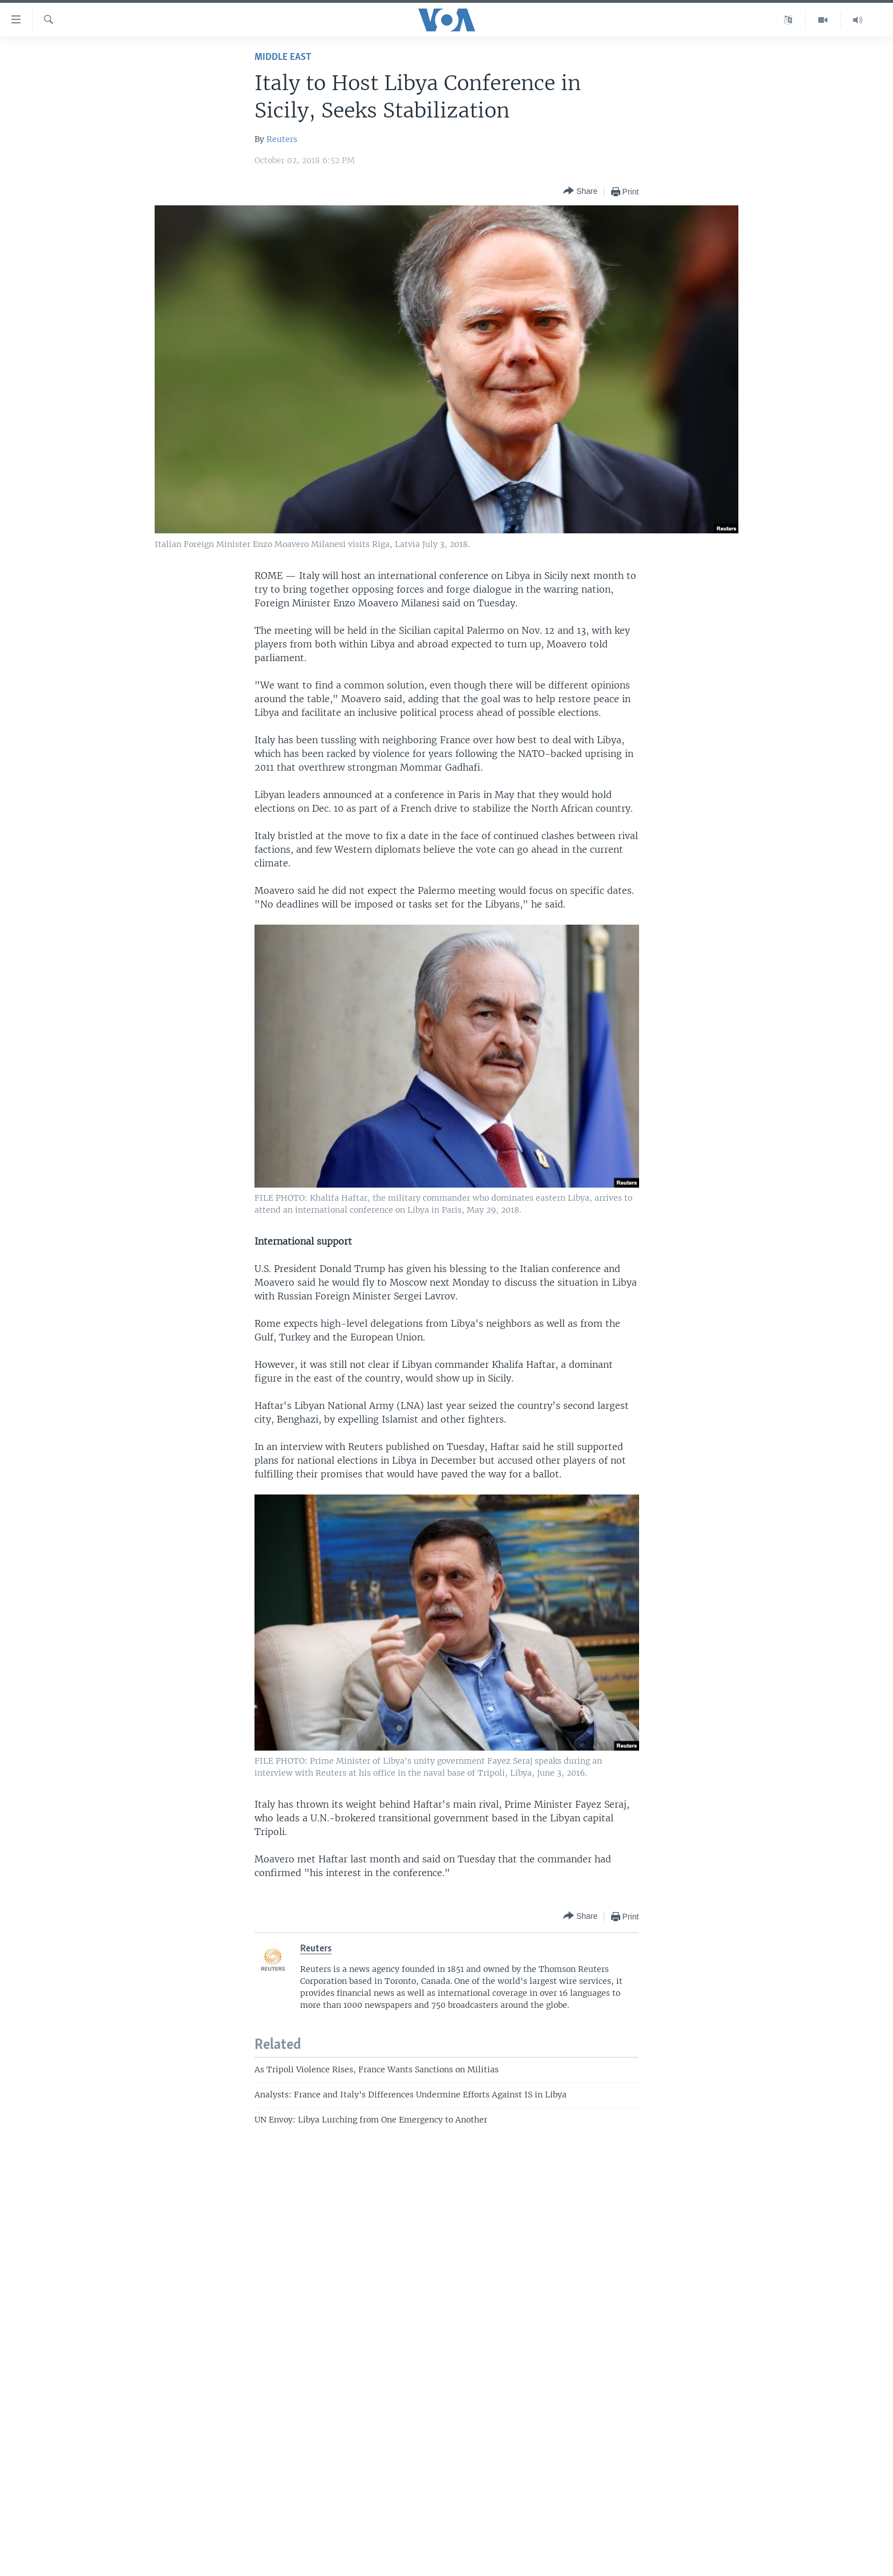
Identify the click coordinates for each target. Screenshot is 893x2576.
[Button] (580, 191)
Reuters (281, 139)
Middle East (282, 57)
